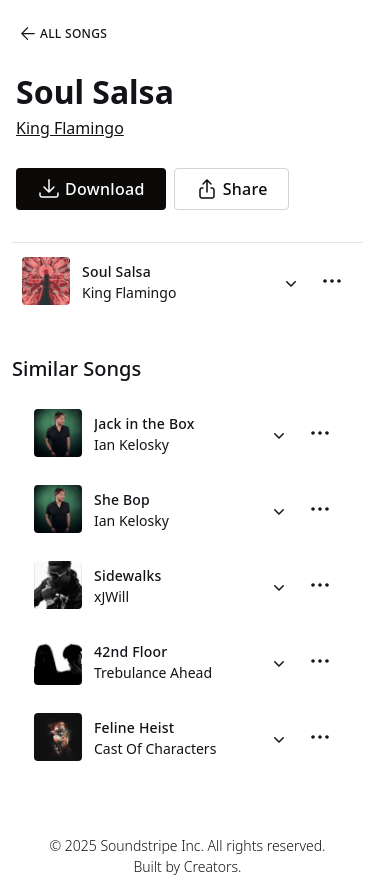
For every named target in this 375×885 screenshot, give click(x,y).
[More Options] (332, 281)
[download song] (91, 189)
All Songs (62, 34)
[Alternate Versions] (291, 281)
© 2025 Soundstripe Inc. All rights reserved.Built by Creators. (187, 856)
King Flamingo (70, 128)
